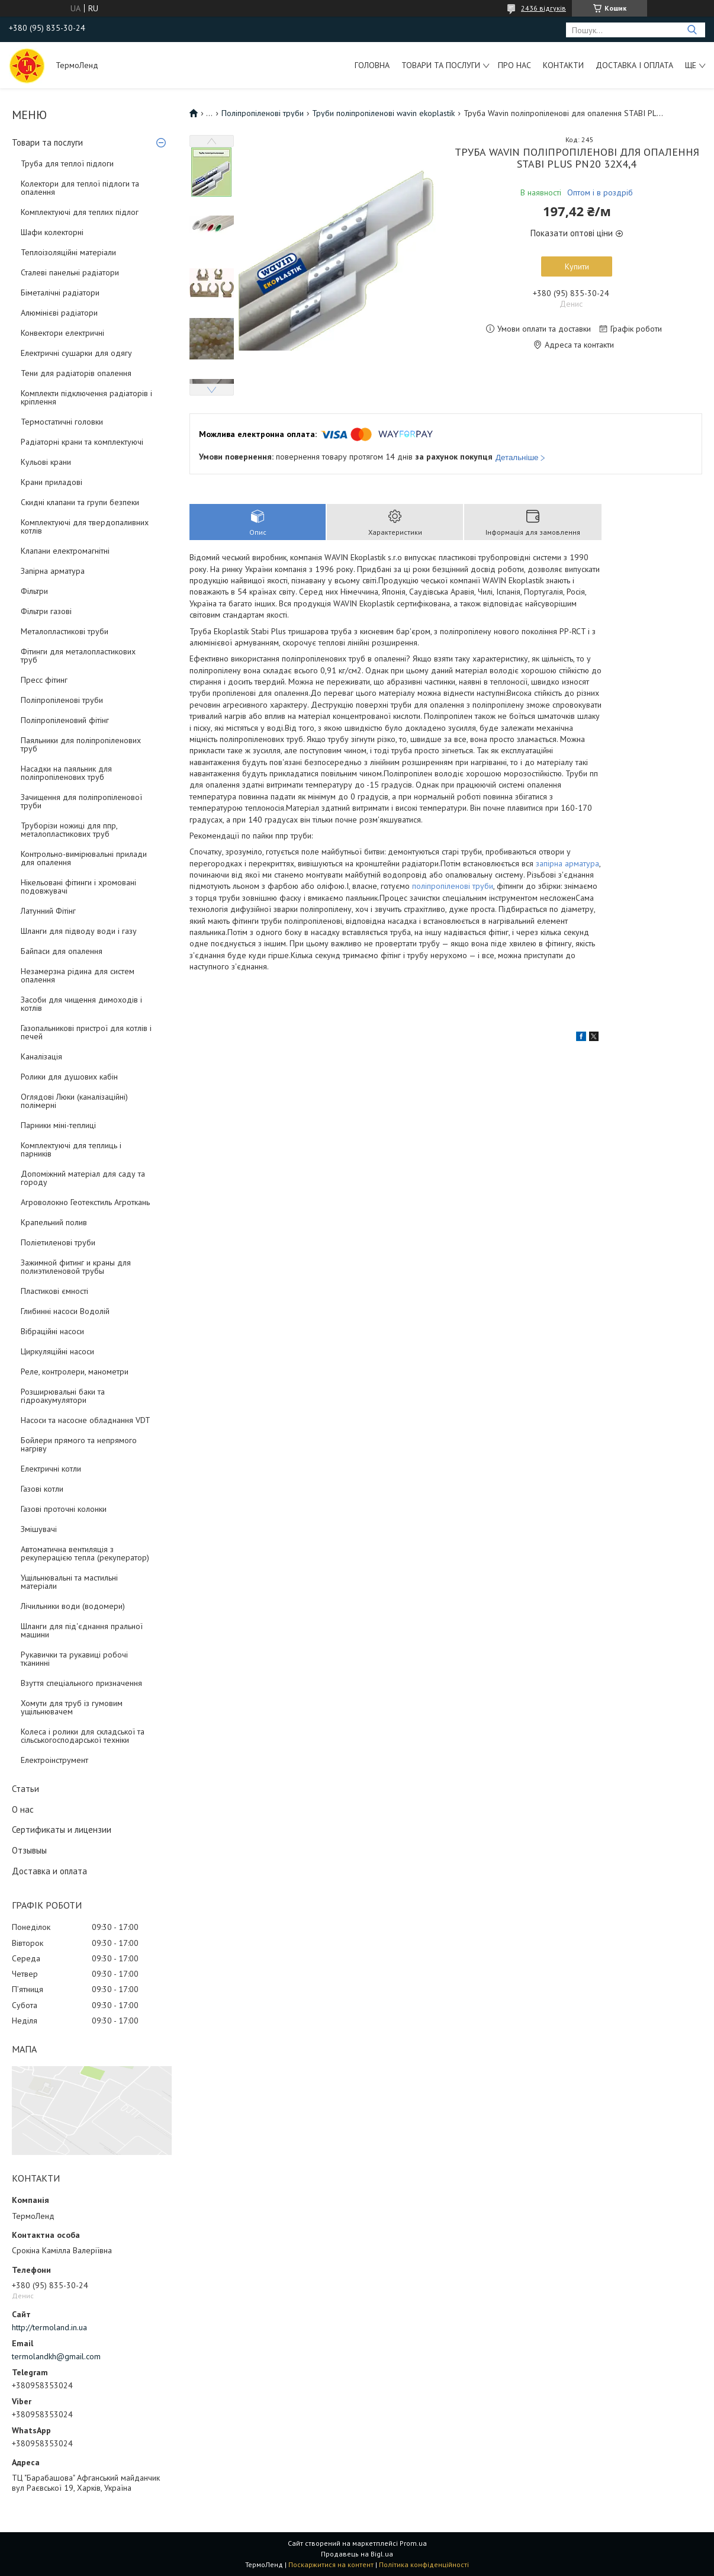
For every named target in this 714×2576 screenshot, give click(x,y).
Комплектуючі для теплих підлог (80, 212)
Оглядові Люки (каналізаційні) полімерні (74, 1100)
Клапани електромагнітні (65, 550)
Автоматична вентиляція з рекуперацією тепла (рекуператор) (85, 1553)
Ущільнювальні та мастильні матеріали (69, 1581)
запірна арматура (567, 863)
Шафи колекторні (52, 232)
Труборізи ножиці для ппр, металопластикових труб (69, 829)
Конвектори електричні (62, 332)
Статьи (25, 1788)
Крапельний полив (54, 1222)
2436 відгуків (543, 8)
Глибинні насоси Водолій (65, 1311)
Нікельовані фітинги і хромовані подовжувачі (78, 886)
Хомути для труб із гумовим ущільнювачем (72, 1707)
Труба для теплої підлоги (67, 163)
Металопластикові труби (64, 631)
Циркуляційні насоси (57, 1351)
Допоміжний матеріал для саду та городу (83, 1177)
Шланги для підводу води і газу (79, 931)
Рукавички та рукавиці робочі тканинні (74, 1658)
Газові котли (42, 1488)
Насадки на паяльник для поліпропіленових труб (66, 772)
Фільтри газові (46, 611)
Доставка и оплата (49, 1871)
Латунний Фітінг (48, 910)
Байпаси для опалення (61, 951)
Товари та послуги (440, 65)
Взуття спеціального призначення (81, 1683)
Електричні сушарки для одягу (76, 353)
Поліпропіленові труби (62, 700)
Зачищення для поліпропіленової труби (81, 801)
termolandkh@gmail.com (56, 2356)
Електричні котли (51, 1468)
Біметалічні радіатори (60, 292)
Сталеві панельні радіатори (70, 272)
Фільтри (34, 591)
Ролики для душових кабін (69, 1076)
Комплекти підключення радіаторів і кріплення (86, 397)
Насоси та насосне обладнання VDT (85, 1420)
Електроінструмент (54, 1760)
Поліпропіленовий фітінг (65, 720)
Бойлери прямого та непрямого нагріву (79, 1444)
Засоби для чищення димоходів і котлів (81, 1003)
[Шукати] (691, 30)
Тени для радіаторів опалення (76, 373)
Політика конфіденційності (424, 2564)
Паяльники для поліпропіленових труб (81, 744)
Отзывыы (29, 1850)
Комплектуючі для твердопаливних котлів (85, 526)
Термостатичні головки (62, 421)
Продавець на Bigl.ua (357, 2553)
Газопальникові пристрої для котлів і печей (86, 1032)
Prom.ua (413, 2543)
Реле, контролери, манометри (74, 1371)
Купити (577, 266)
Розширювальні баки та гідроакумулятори (63, 1395)
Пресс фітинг (44, 679)
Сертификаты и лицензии (61, 1829)
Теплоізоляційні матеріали (68, 252)
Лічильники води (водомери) (73, 1606)
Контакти (563, 65)
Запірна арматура (53, 571)
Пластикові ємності (54, 1291)
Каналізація (41, 1056)
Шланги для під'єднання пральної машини (82, 1630)
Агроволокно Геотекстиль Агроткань (85, 1202)
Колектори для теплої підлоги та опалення (80, 187)
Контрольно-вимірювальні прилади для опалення (84, 858)
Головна (372, 65)
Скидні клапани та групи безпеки (80, 502)
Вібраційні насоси (52, 1331)
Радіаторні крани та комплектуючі (82, 441)
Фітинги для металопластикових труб (78, 655)
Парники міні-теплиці (58, 1125)
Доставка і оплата (634, 65)
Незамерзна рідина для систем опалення (77, 975)
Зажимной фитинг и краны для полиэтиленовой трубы (76, 1266)
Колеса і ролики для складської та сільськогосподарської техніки (82, 1735)
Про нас (514, 65)
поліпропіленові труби (452, 886)
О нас (23, 1809)
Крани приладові (51, 482)
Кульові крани (46, 462)
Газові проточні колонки (64, 1509)
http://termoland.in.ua (49, 2327)
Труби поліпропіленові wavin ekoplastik (383, 113)
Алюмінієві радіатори (59, 312)
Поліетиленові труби (58, 1242)
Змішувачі (39, 1529)
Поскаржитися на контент (331, 2564)
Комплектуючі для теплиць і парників (71, 1149)
